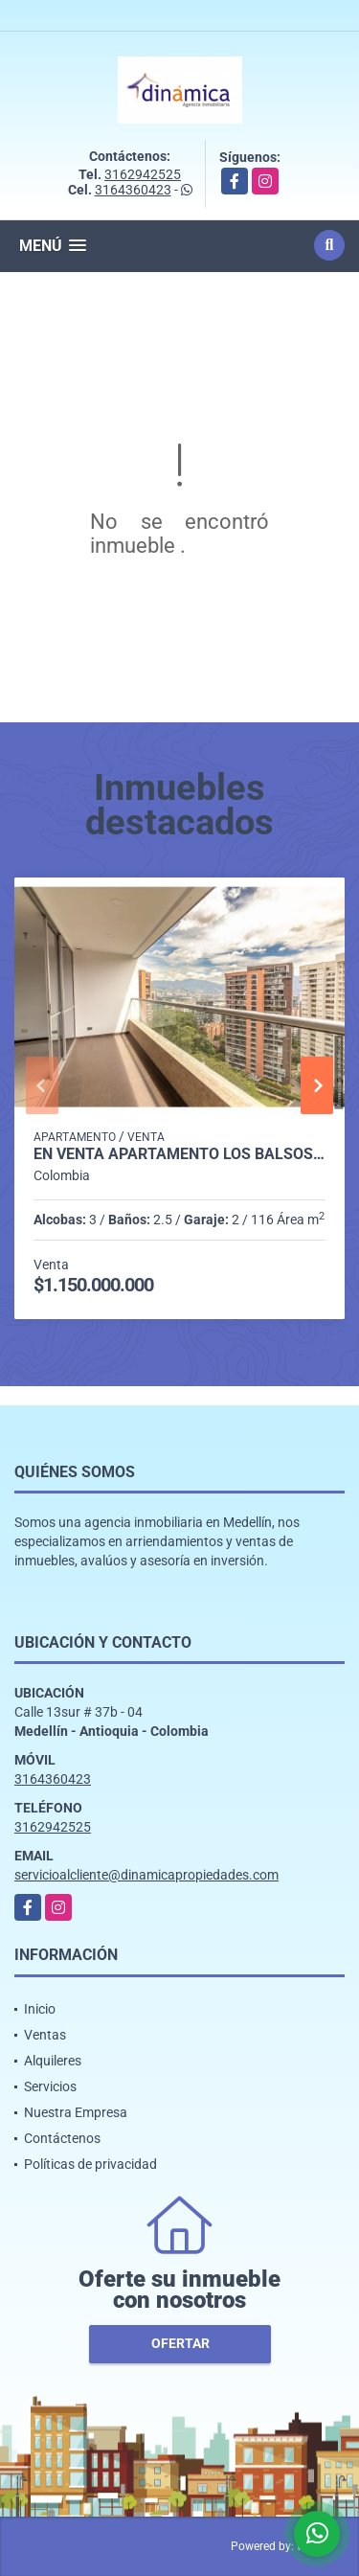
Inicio (40, 2009)
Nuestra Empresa (75, 2112)
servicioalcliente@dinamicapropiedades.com (146, 1874)
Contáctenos (62, 2138)
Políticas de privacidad (90, 2164)
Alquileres (52, 2060)
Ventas (45, 2034)
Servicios (50, 2086)
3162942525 (142, 174)
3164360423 (133, 189)
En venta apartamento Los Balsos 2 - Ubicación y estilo (179, 1154)
